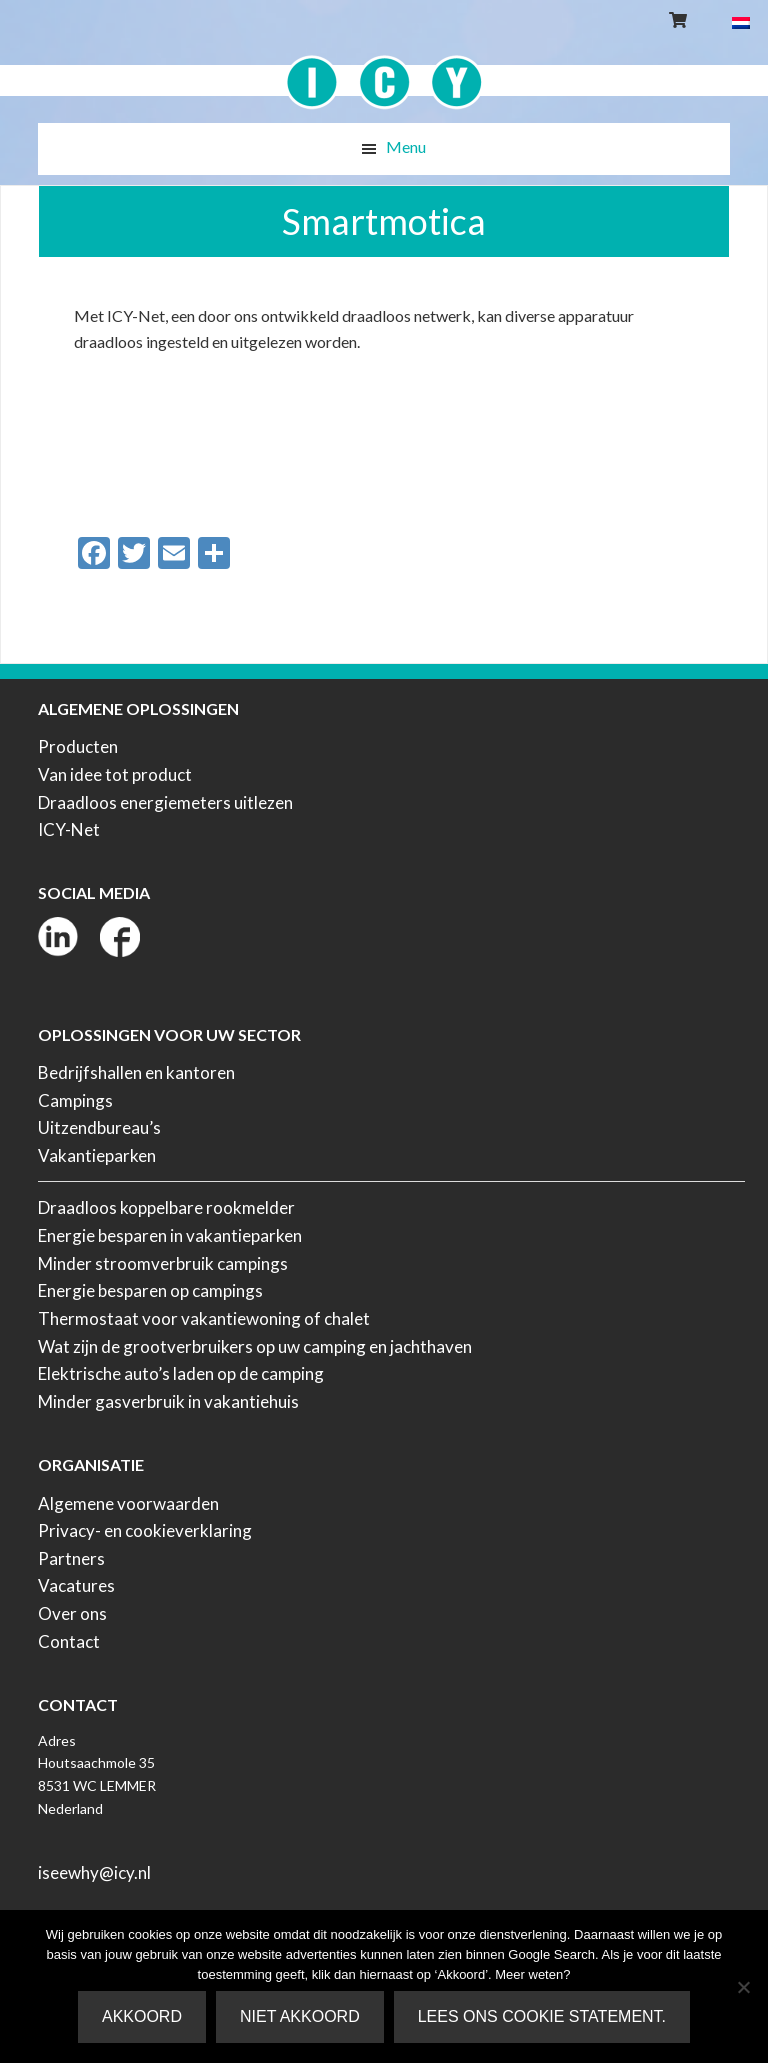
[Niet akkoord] (743, 1987)
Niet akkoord (300, 2016)
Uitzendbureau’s (99, 1127)
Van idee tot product (115, 774)
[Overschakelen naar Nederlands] (741, 21)
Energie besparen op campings (150, 1290)
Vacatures (76, 1585)
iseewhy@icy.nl (94, 1872)
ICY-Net (69, 829)
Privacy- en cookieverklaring (145, 1530)
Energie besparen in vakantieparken (170, 1235)
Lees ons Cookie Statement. (542, 2016)
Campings (75, 1100)
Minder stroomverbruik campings (163, 1263)
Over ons (72, 1613)
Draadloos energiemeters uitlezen (165, 802)
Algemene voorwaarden (128, 1503)
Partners (71, 1558)
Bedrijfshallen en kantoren (136, 1072)
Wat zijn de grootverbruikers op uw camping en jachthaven (255, 1346)
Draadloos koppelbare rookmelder (166, 1207)
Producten (78, 746)
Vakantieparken (97, 1155)
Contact (69, 1641)
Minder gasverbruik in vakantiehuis (168, 1401)
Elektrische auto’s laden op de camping (181, 1373)
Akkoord (142, 2016)
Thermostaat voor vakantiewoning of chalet (204, 1318)
